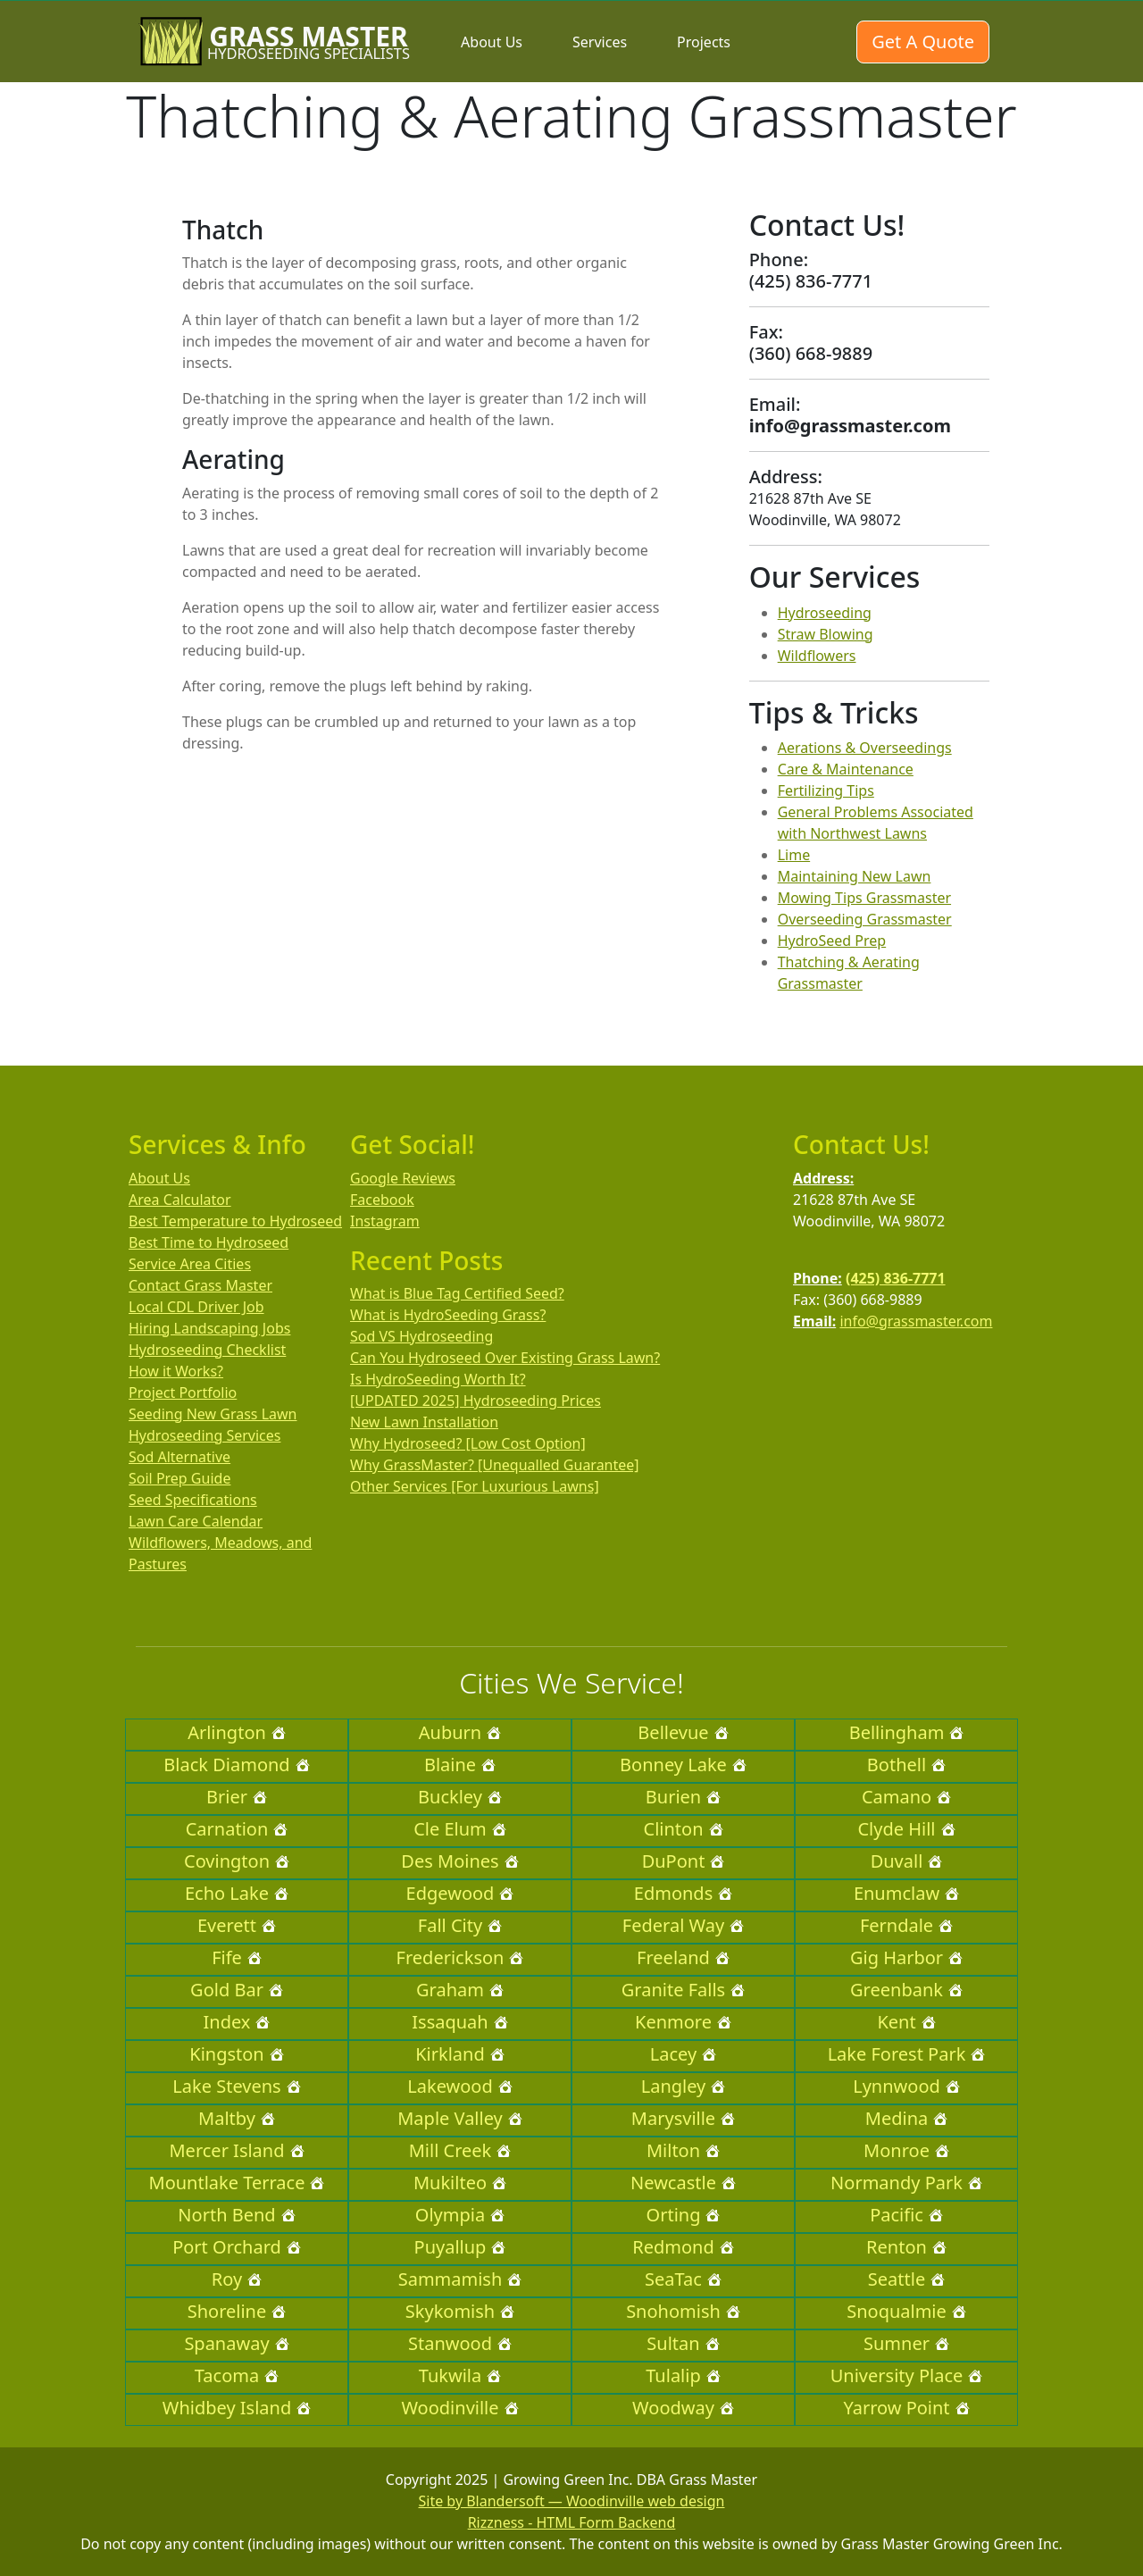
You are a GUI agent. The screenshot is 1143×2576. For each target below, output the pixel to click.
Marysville (683, 2118)
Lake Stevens (236, 2086)
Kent (906, 2022)
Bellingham (906, 1732)
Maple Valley (459, 2118)
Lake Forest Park (907, 2054)
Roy (237, 2279)
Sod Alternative (179, 1457)
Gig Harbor (906, 1957)
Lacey (683, 2054)
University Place (906, 2375)
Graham (460, 1990)
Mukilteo (459, 2182)
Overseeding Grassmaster (865, 919)
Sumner (906, 2343)
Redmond (682, 2247)
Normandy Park (906, 2182)
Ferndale (906, 1925)
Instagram (385, 1221)
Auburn (460, 1732)
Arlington (237, 1732)
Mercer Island (236, 2150)
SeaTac (683, 2279)
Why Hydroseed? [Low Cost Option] (468, 1443)
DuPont (683, 1861)
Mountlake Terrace (237, 2182)
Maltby (236, 2118)
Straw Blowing (825, 634)
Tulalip (683, 2375)
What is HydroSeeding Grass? (448, 1315)
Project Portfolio (183, 1392)
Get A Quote (923, 41)
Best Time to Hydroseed (208, 1242)
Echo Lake (236, 1893)
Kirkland (460, 2054)
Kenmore (683, 2022)
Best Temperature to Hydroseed (235, 1221)
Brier (236, 1797)
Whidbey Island (237, 2408)
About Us (491, 42)
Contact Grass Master (200, 1285)
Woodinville (459, 2408)
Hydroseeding (825, 613)
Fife (237, 1957)
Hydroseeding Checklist (207, 1349)
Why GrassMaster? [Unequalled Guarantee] (494, 1465)
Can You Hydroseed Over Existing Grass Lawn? (505, 1357)
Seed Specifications (193, 1500)
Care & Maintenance (846, 769)
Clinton (683, 1829)
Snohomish (683, 2311)
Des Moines (459, 1861)
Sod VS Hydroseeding (421, 1336)
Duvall (907, 1861)
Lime (794, 855)
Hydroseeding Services (204, 1435)
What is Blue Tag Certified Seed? (457, 1293)
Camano (906, 1797)
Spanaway (236, 2343)
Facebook (382, 1199)
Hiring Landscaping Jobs (209, 1328)
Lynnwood (906, 2086)
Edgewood (460, 1893)
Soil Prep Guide (179, 1478)
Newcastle (683, 2182)
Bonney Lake (683, 1764)
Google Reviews (402, 1178)
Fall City (460, 1925)
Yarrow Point (906, 2408)
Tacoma (237, 2375)
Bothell (906, 1764)
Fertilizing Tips (826, 790)
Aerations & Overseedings (865, 747)
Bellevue (683, 1732)
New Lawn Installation (424, 1422)
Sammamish (460, 2279)
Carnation (237, 1829)
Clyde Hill (906, 1829)
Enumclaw (906, 1893)
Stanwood (460, 2343)
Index (237, 2022)
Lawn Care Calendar (196, 1521)
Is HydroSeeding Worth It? (438, 1379)
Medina (906, 2118)
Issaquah (459, 2022)
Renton (906, 2247)
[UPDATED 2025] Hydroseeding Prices (475, 1400)
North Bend (236, 2215)
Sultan (683, 2343)
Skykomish (459, 2311)
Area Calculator (180, 1199)
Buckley (460, 1797)
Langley (683, 2086)
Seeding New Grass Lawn (213, 1414)
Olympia (460, 2215)
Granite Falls (683, 1990)
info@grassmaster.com (915, 1321)
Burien (683, 1797)
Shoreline (237, 2311)
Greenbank (906, 1990)
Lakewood (459, 2086)
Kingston (236, 2054)
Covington (236, 1861)
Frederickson (460, 1957)
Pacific (906, 2215)
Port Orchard (236, 2247)
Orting (684, 2215)
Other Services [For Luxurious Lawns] (474, 1486)
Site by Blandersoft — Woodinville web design (572, 2501)
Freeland (683, 1957)
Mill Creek (460, 2150)
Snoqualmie (906, 2311)
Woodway (683, 2408)
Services (599, 42)
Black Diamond (236, 1764)
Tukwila (460, 2375)
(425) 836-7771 (896, 1278)
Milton (683, 2150)
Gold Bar (236, 1990)
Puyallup (460, 2247)
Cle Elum (459, 1829)
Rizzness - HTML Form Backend (572, 2522)
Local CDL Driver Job (196, 1307)
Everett (236, 1925)
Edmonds (683, 1893)
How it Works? (176, 1371)
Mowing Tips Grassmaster (864, 897)
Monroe (906, 2150)
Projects (703, 42)
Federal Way (683, 1925)
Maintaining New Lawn (854, 876)
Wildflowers (817, 655)
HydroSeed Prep (832, 940)
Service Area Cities (190, 1264)
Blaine (460, 1764)
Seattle (906, 2279)
